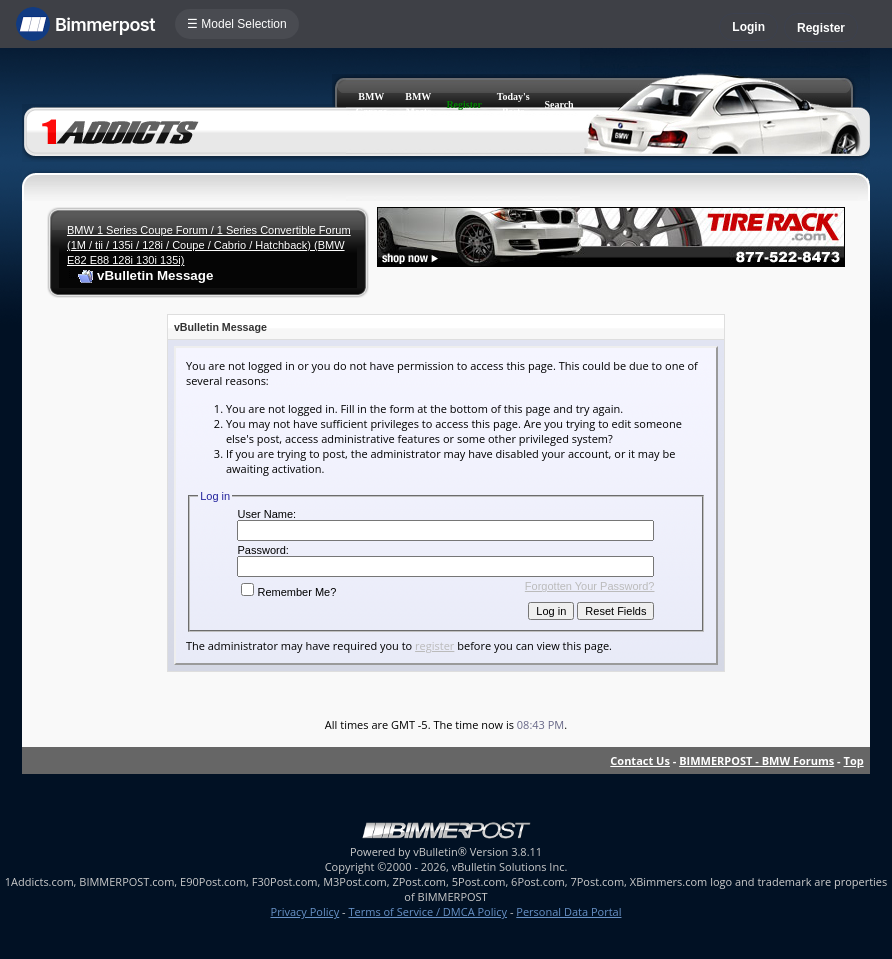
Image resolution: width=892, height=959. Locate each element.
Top (854, 760)
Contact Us (640, 760)
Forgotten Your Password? (590, 586)
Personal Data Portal (568, 911)
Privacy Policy (305, 911)
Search (558, 104)
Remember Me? (288, 592)
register (434, 645)
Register (821, 28)
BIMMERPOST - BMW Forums (756, 760)
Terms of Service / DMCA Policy (427, 911)
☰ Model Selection (237, 24)
